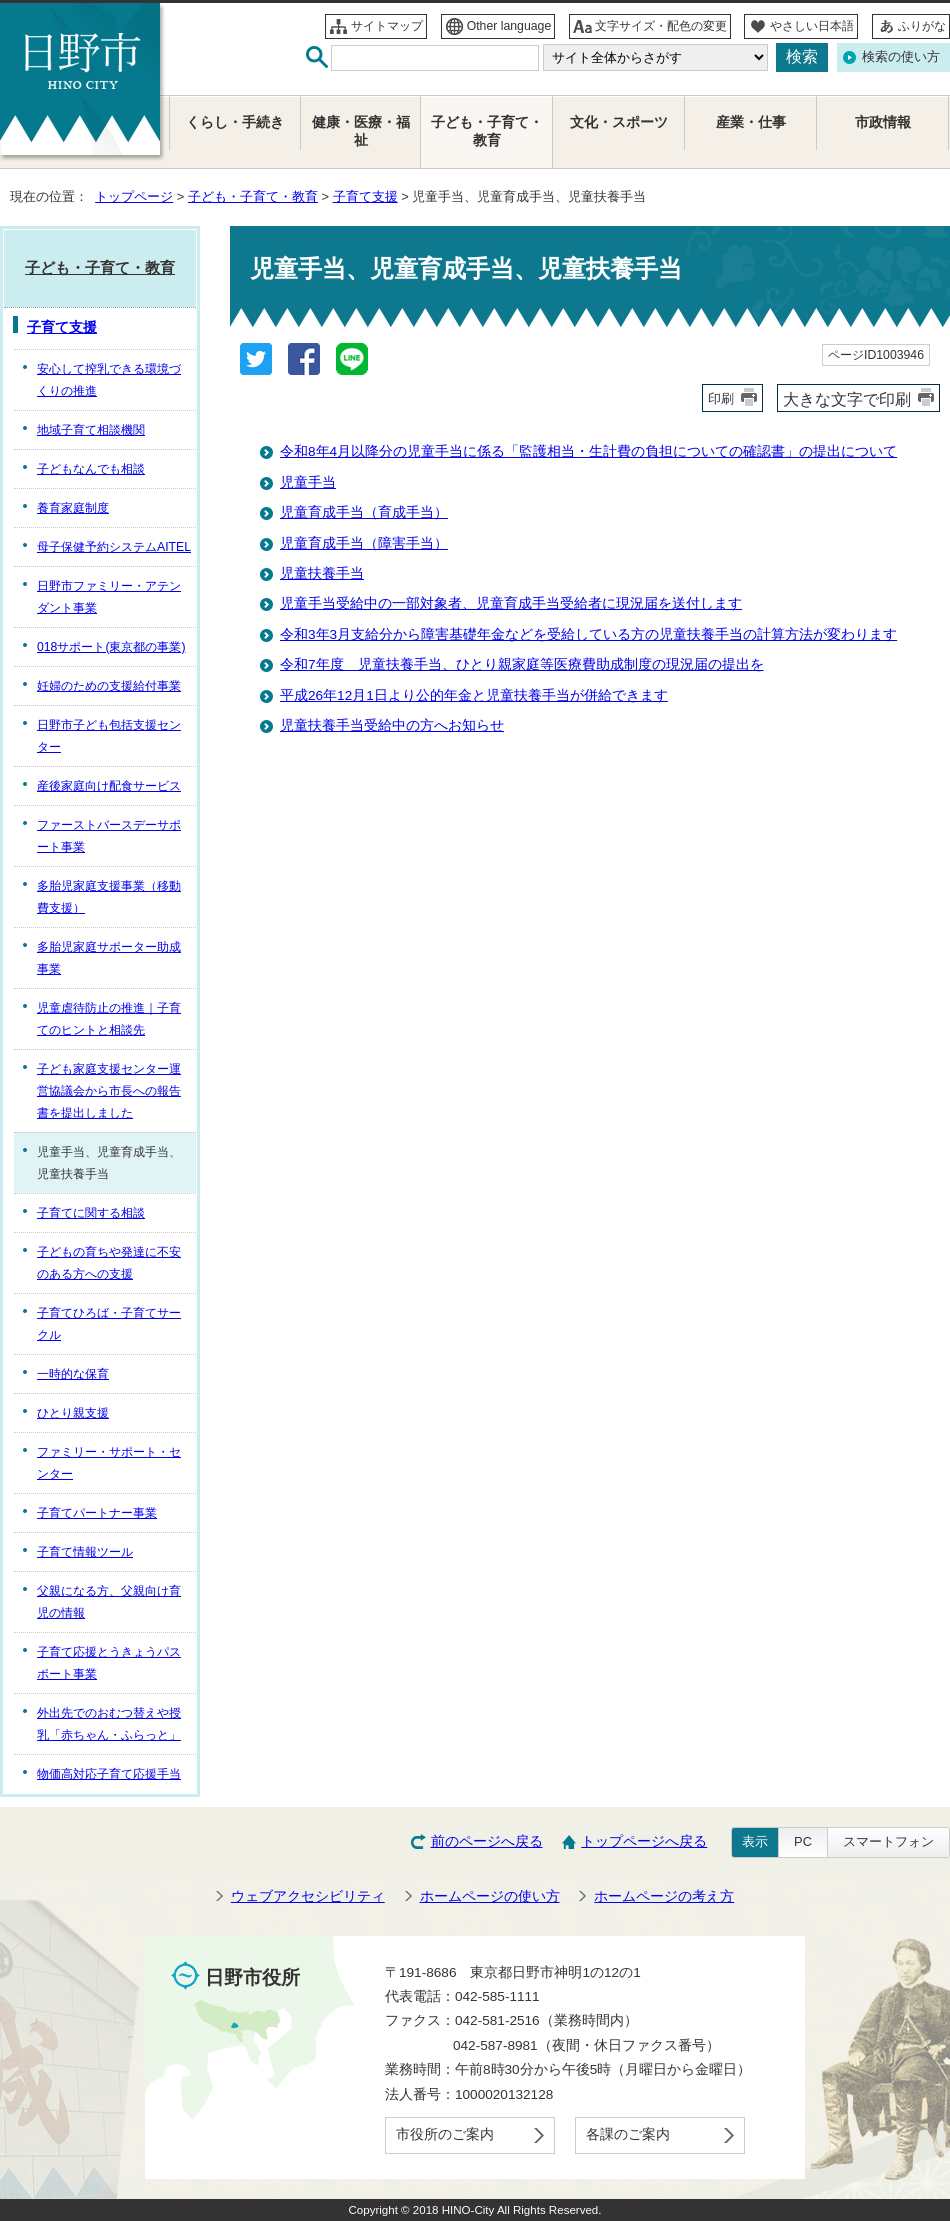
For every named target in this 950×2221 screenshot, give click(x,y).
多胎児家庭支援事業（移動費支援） (109, 897)
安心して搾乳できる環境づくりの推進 (109, 380)
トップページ (134, 196)
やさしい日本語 (812, 26)
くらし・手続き (235, 122)
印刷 (721, 398)
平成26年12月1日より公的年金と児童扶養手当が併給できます (474, 695)
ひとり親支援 (73, 1413)
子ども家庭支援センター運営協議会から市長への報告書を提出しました (109, 1091)
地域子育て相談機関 (91, 430)
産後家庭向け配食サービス (109, 786)
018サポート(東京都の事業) (111, 647)
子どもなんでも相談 (91, 469)
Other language (509, 26)
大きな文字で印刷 (847, 399)
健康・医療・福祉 (361, 131)
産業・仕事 (751, 122)
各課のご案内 (628, 2134)
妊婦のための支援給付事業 (109, 686)
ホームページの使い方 (490, 1896)
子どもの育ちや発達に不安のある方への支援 (109, 1263)
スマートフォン (888, 1841)
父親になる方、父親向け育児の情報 (109, 1602)
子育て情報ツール (85, 1552)
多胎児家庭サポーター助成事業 (109, 958)
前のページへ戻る (487, 1841)
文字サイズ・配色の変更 (661, 26)
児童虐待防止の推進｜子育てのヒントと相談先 (109, 1019)
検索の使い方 (901, 56)
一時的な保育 (73, 1374)
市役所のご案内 (445, 2134)
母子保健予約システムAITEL (114, 547)
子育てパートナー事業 (97, 1513)
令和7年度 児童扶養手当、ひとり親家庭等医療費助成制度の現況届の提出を (522, 664)
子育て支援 (365, 196)
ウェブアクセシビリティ (308, 1896)
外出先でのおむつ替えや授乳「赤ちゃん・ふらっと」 (109, 1724)
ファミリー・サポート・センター (109, 1463)
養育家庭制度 (73, 508)
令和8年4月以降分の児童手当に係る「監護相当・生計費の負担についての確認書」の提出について (588, 451)
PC (803, 1841)
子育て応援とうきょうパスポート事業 (109, 1663)
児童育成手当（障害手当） (364, 543)
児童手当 (308, 482)
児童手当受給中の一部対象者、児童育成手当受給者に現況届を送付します (511, 603)
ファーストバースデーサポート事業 (109, 836)
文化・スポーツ (619, 122)
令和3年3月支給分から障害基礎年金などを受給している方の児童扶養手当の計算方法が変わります (588, 634)
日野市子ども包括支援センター (109, 736)
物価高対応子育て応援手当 (109, 1774)
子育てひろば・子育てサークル (109, 1324)
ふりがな (922, 26)
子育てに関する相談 (91, 1213)
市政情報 (883, 122)
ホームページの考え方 (664, 1896)
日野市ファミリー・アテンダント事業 (109, 597)
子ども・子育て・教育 (253, 196)
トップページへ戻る (644, 1841)
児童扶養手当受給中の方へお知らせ (392, 725)
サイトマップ (387, 26)
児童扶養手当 (322, 573)
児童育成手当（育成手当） (364, 512)
